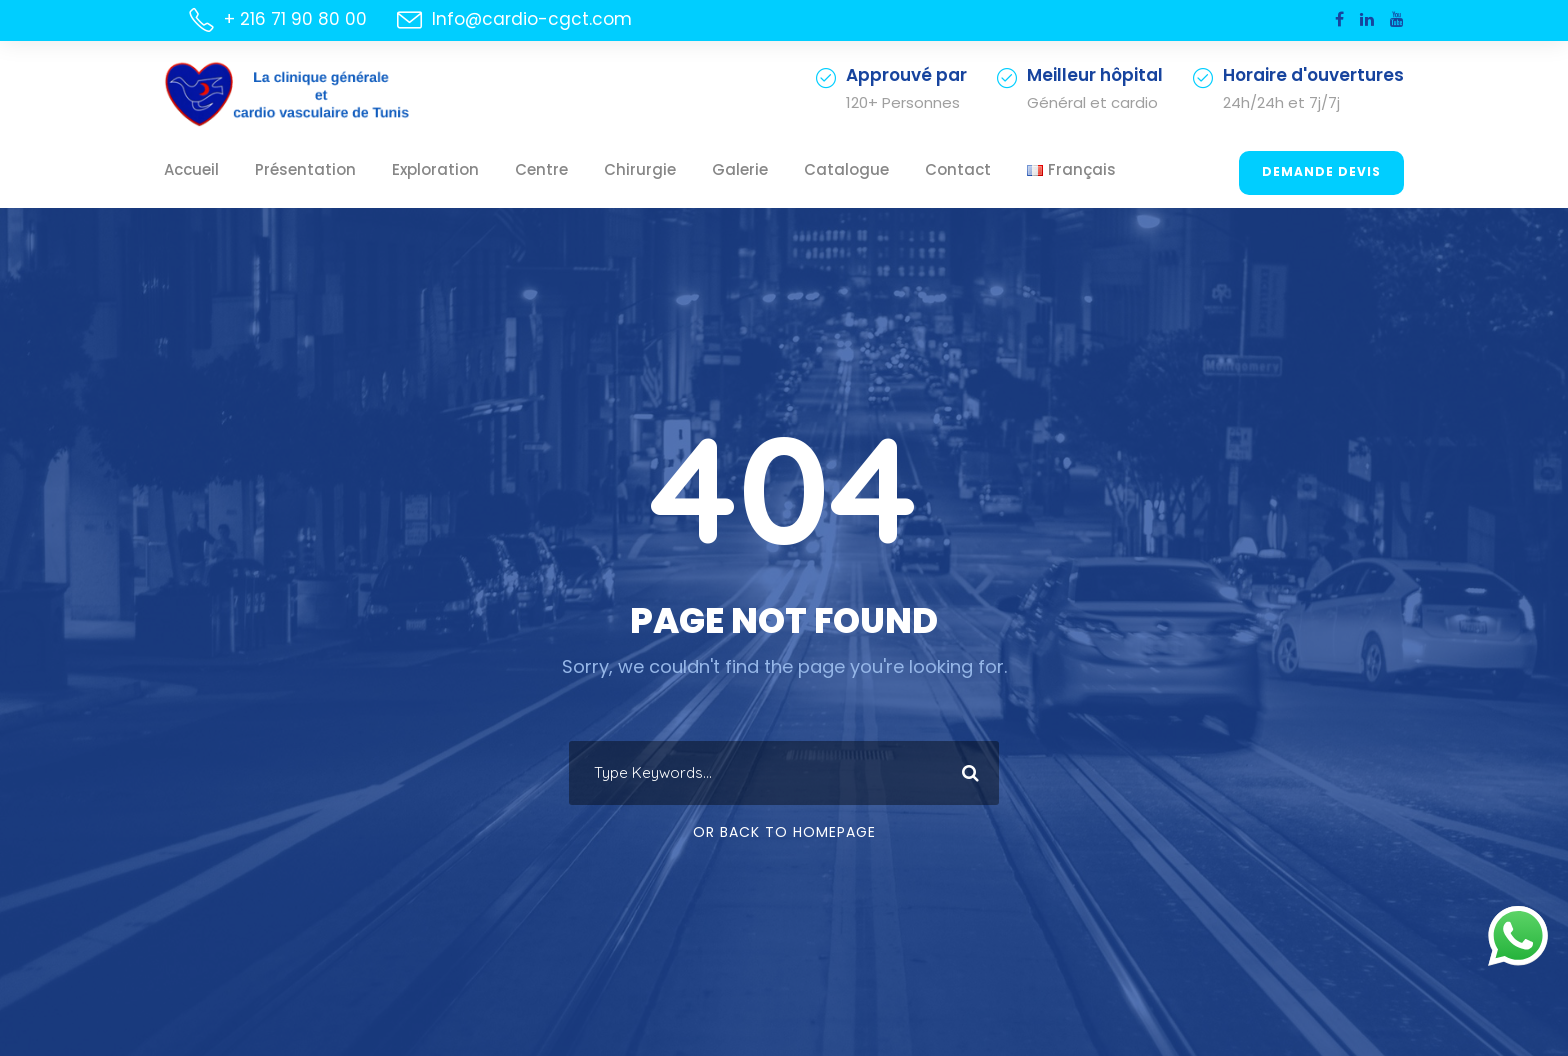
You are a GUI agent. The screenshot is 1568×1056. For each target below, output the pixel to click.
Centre (502, 169)
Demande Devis (1324, 172)
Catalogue (776, 169)
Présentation (290, 169)
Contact (872, 169)
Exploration (406, 169)
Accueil (188, 169)
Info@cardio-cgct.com (509, 18)
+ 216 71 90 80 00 (293, 18)
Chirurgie (591, 169)
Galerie (682, 169)
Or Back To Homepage (784, 832)
